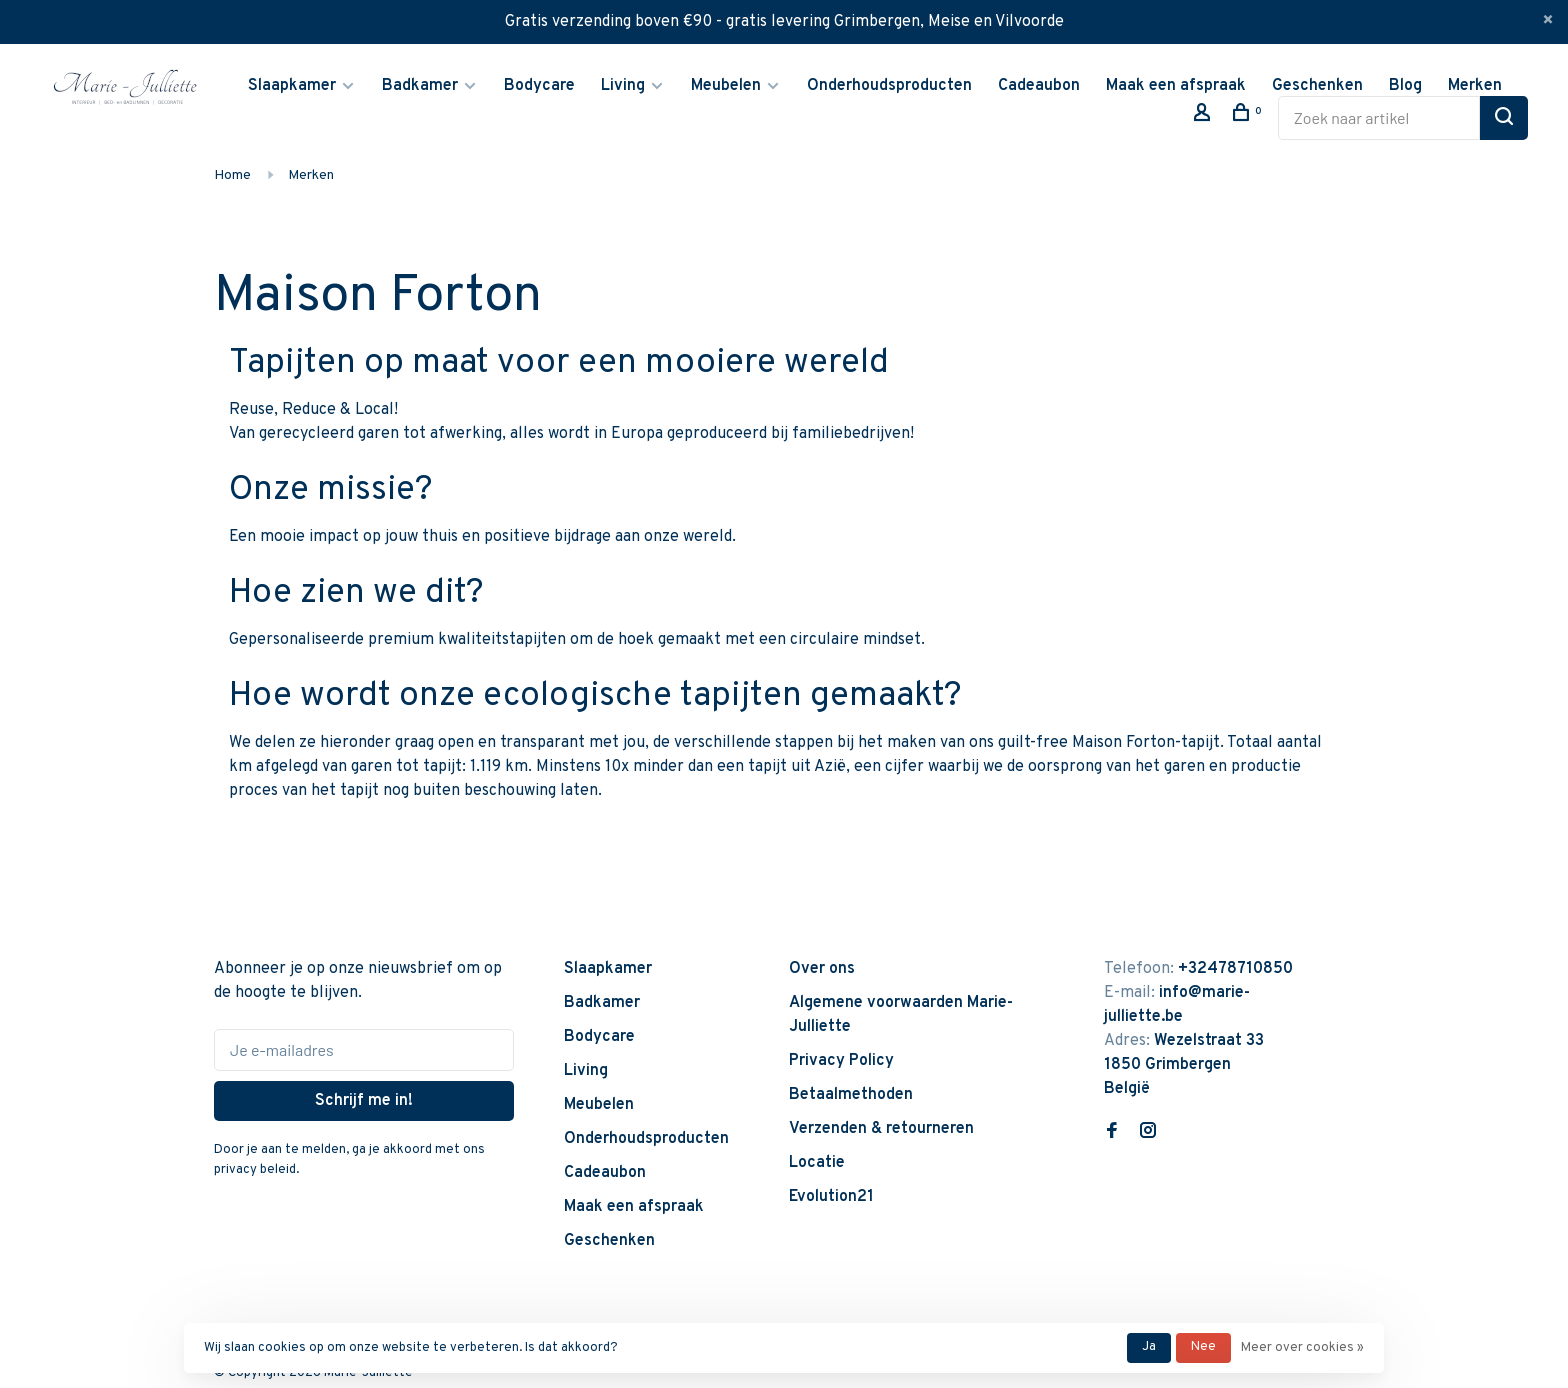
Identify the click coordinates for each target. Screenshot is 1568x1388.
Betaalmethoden (851, 1095)
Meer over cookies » (1302, 1348)
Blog (1405, 86)
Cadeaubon (1039, 86)
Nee (1203, 1347)
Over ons (822, 969)
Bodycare (539, 86)
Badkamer (420, 86)
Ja (1149, 1347)
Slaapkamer (292, 86)
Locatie (817, 1163)
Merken (1475, 86)
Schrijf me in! (364, 1101)
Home (232, 175)
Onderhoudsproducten (889, 86)
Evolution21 (831, 1197)
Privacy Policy (841, 1061)
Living (623, 86)
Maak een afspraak (1176, 86)
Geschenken (1317, 86)
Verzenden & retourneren (881, 1129)
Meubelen (726, 86)
